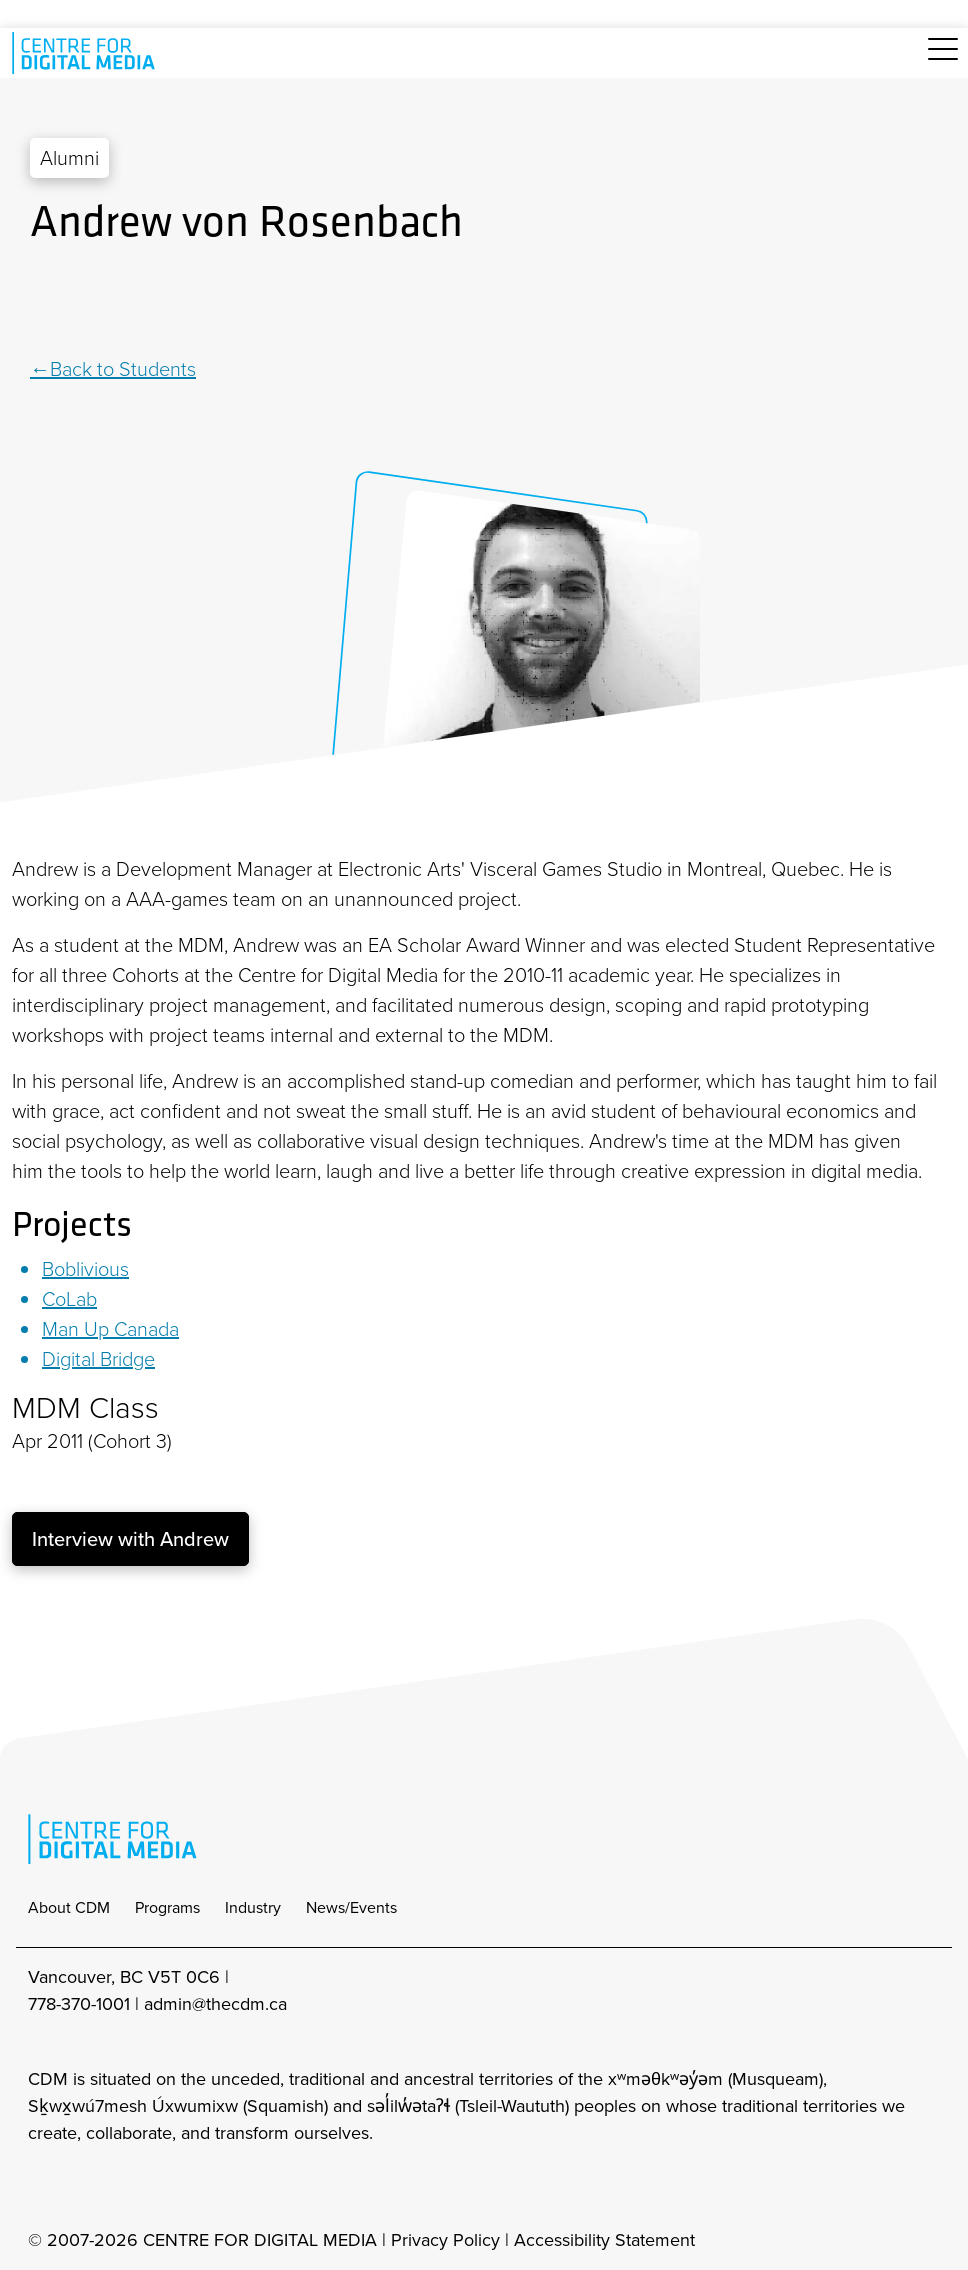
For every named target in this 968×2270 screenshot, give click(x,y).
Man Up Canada (110, 1329)
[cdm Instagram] (42, 2187)
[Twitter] (67, 303)
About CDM (69, 1907)
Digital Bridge (98, 1359)
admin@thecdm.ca (215, 2004)
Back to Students (123, 369)
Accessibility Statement (604, 2240)
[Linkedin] (42, 303)
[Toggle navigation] (943, 60)
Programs (167, 1907)
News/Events (351, 1907)
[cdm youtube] (174, 2187)
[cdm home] (87, 53)
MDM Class (85, 1408)
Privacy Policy (445, 2240)
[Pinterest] (90, 303)
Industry (253, 1907)
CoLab (69, 1299)
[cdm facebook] (86, 2187)
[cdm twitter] (130, 2187)
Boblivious (85, 1269)
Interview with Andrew (130, 1539)
